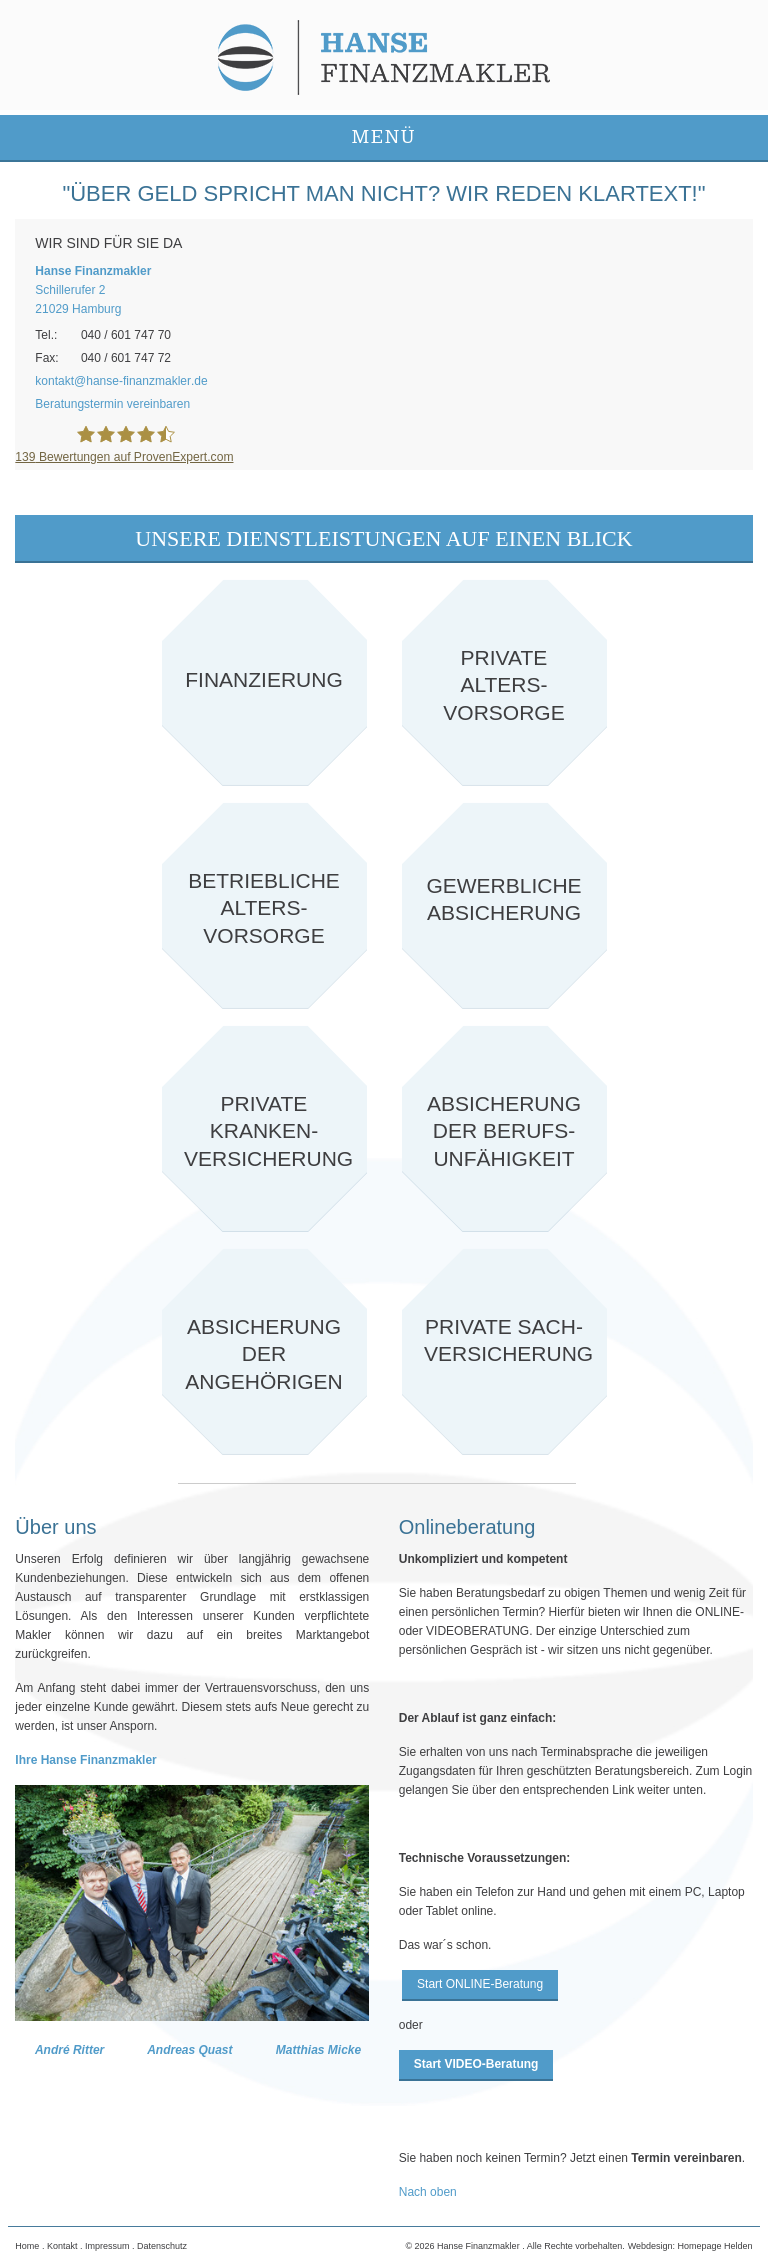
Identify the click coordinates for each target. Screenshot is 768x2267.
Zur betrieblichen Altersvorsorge (264, 905)
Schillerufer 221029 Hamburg (93, 290)
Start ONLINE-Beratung (480, 1984)
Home (27, 2246)
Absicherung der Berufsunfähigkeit (504, 1128)
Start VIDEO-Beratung (476, 2064)
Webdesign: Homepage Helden (690, 2246)
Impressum (107, 2246)
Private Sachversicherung (504, 1351)
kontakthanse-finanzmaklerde (121, 381)
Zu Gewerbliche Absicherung (504, 905)
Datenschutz (162, 2246)
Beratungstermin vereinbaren (112, 404)
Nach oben (428, 2192)
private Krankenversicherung (264, 1128)
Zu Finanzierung (264, 682)
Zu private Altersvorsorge (504, 682)
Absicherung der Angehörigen (264, 1351)
